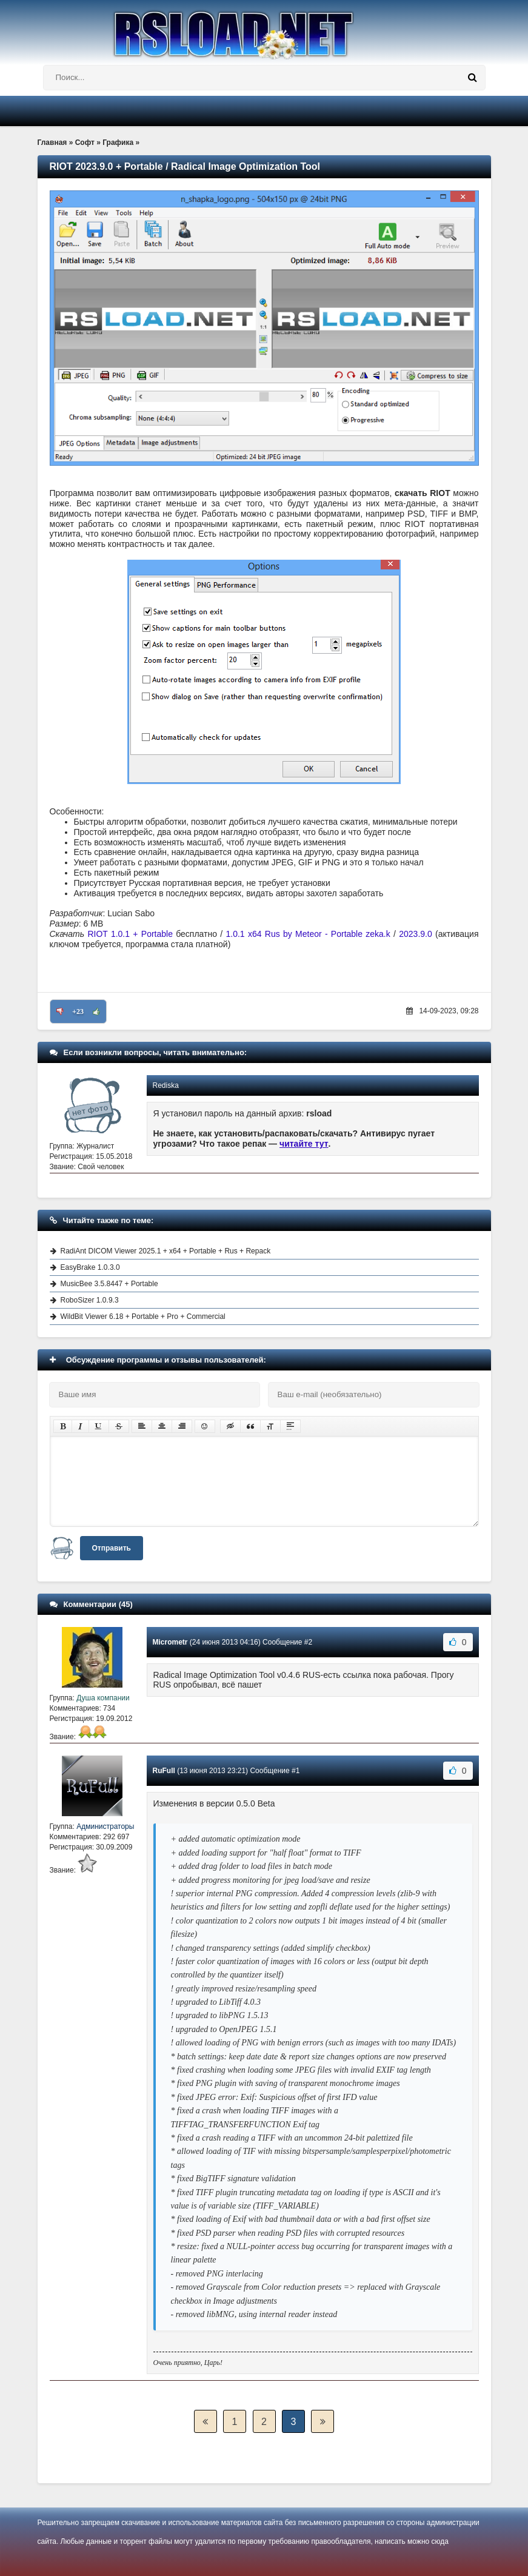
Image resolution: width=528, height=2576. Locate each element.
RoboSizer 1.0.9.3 (90, 1300)
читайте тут (304, 1144)
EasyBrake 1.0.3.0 (90, 1267)
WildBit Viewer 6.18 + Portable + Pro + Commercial (143, 1316)
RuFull (164, 1770)
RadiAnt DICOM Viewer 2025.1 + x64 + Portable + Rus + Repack (166, 1251)
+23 (78, 1011)
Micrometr (170, 1642)
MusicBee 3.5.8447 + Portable (109, 1284)
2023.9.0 (415, 934)
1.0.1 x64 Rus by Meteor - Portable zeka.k (308, 934)
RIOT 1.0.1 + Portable (130, 934)
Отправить (111, 1548)
